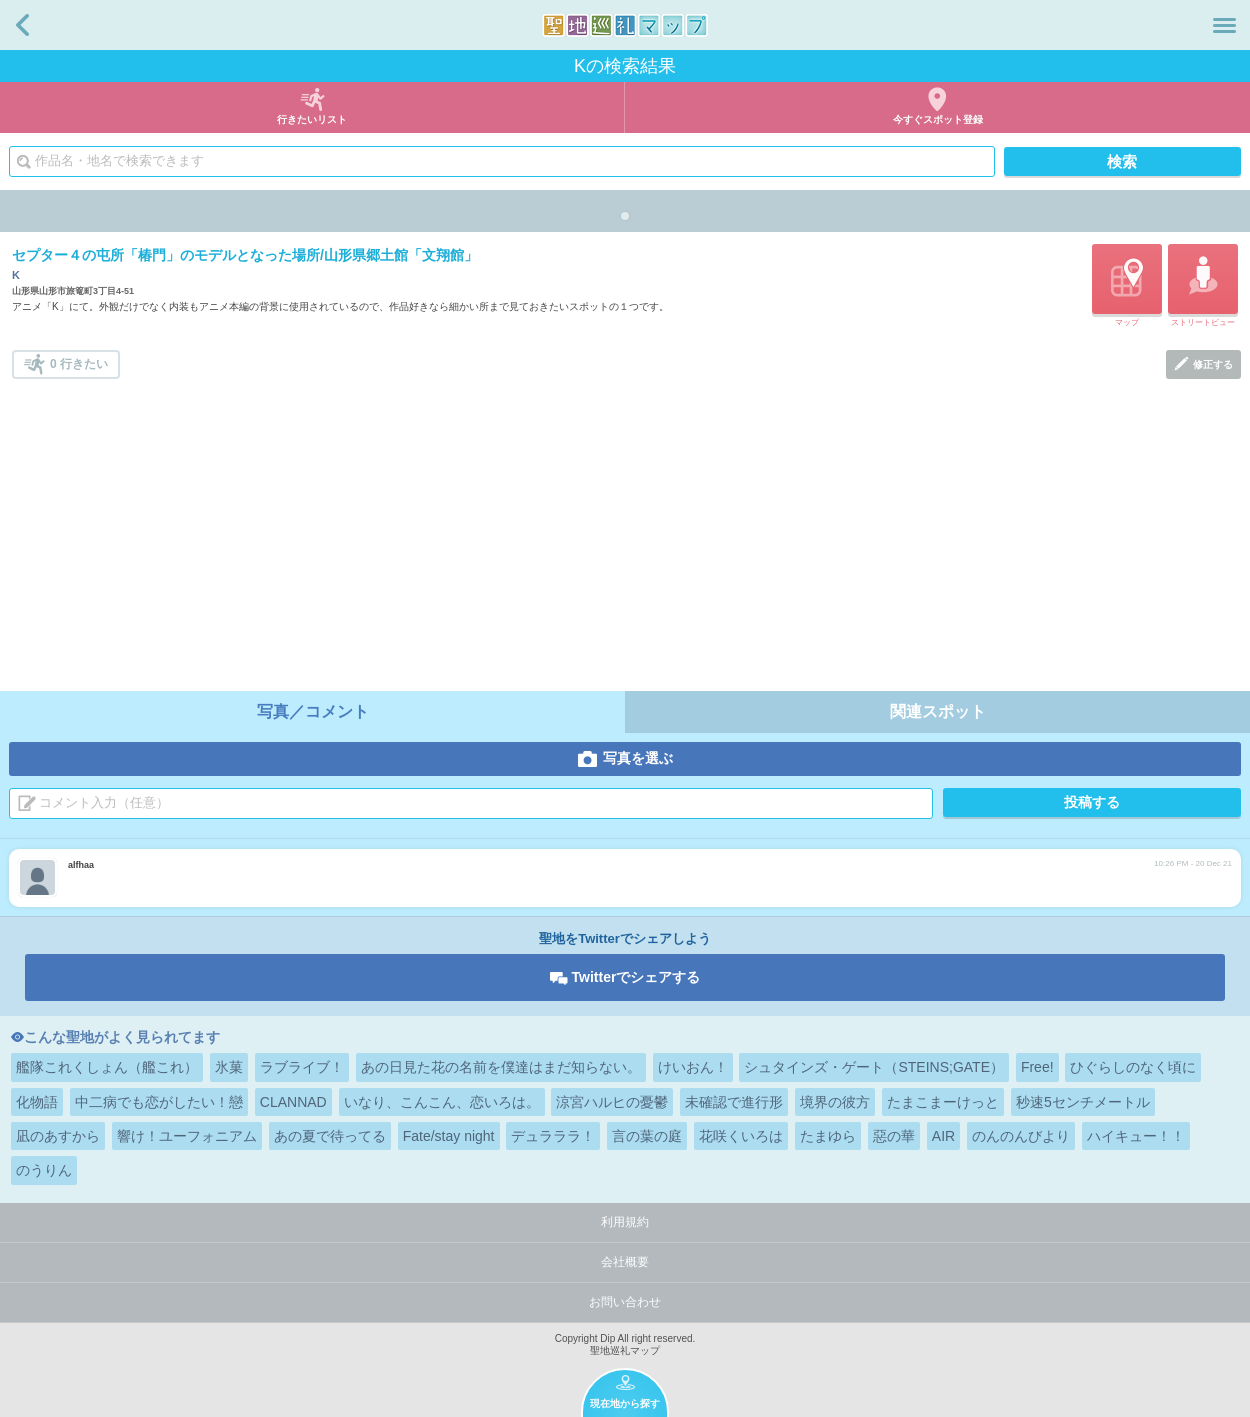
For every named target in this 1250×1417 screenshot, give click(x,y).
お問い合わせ (625, 1302)
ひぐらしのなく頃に (1133, 1067)
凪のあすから (58, 1136)
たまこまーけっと (943, 1102)
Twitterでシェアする (636, 977)
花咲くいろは (741, 1136)
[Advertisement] (627, 529)
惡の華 (894, 1136)
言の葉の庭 (647, 1136)
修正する (1213, 364)
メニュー (1224, 25)
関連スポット (938, 711)
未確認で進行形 (734, 1102)
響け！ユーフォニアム (187, 1136)
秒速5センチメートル (1083, 1102)
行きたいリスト (312, 119)
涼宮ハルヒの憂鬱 (612, 1102)
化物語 (37, 1102)
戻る (22, 25)
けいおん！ (693, 1067)
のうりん (44, 1170)
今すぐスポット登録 (938, 119)
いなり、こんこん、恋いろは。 (442, 1102)
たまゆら (828, 1136)
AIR (943, 1136)
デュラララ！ (553, 1136)
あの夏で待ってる (330, 1136)
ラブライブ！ (302, 1067)
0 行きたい (79, 364)
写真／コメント (313, 711)
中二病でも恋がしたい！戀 (159, 1102)
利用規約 (625, 1222)
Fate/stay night (449, 1136)
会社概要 (625, 1262)
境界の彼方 (835, 1102)
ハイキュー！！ (1136, 1136)
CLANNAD (293, 1102)
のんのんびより (1021, 1136)
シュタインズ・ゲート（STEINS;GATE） (874, 1067)
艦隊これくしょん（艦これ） (107, 1067)
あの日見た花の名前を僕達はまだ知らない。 (501, 1067)
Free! (1037, 1067)
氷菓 (229, 1067)
